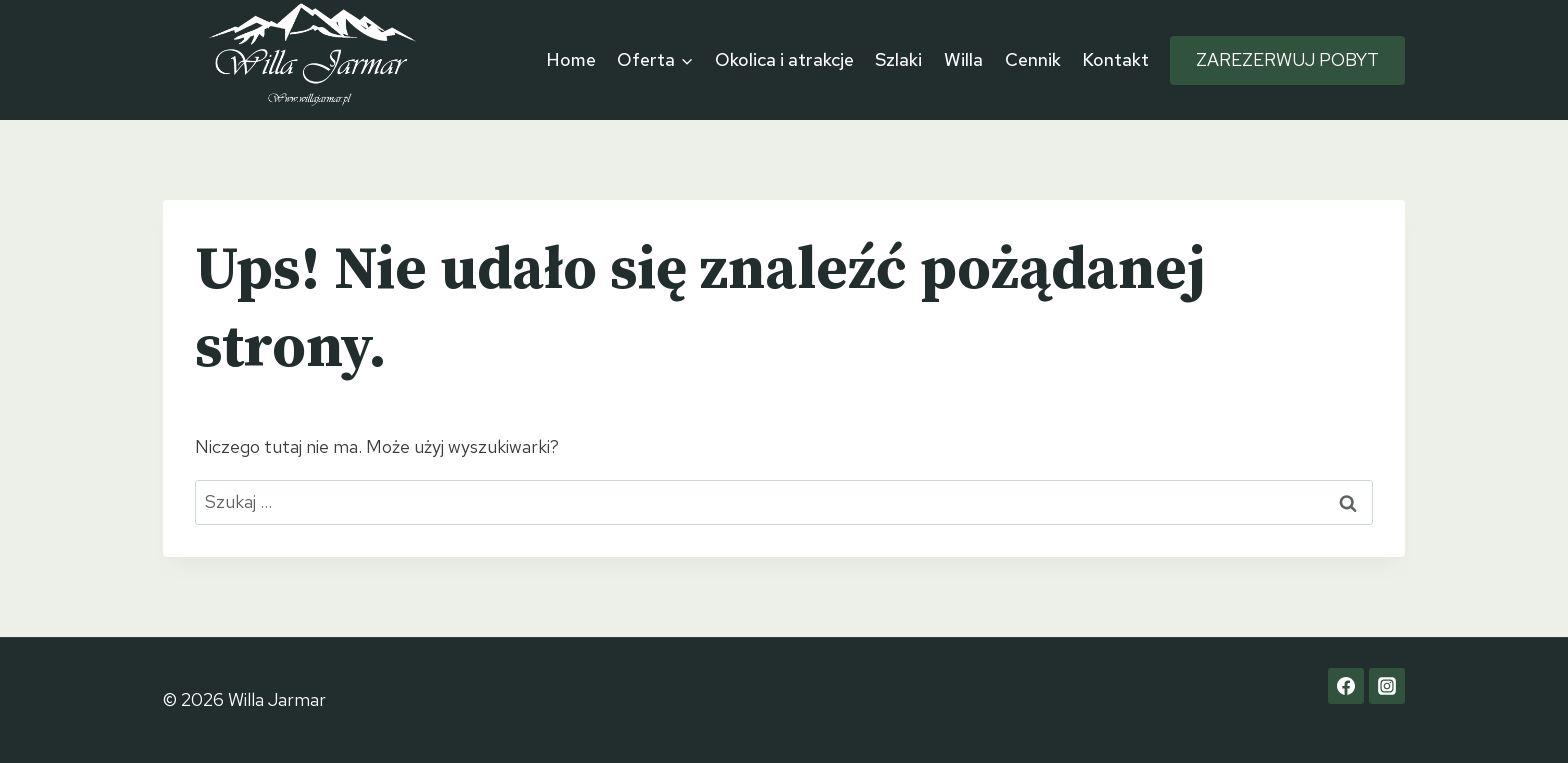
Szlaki (898, 59)
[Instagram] (1387, 686)
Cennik (1033, 59)
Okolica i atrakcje (784, 59)
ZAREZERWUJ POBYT (1287, 59)
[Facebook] (1346, 686)
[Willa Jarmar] (313, 60)
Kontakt (1115, 59)
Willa (963, 59)
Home (571, 59)
